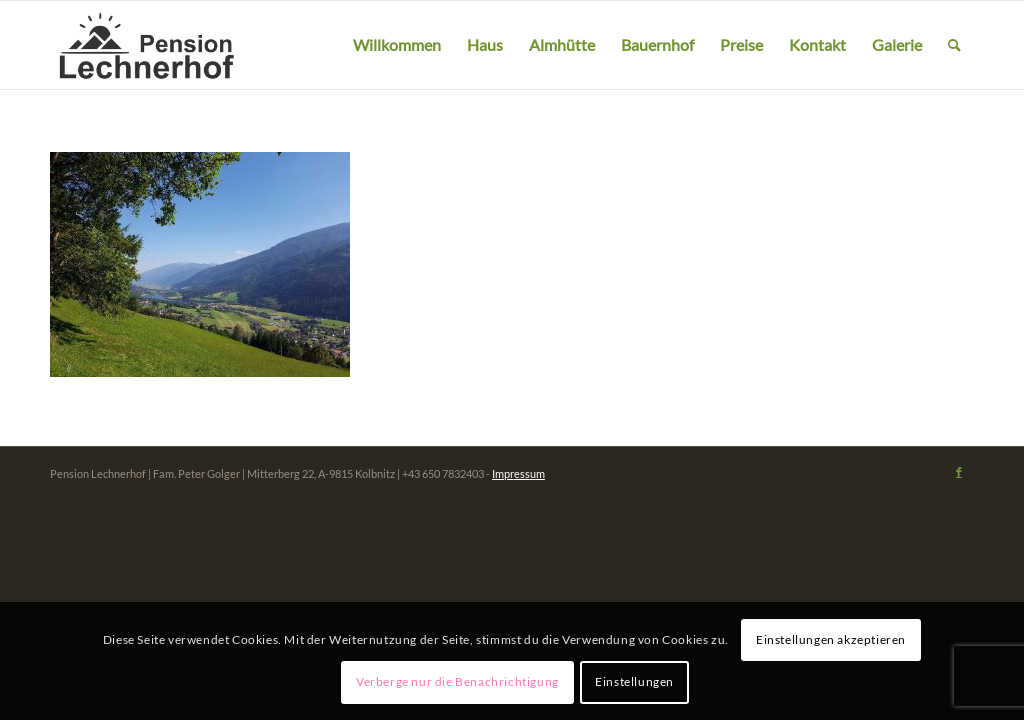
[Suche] (954, 45)
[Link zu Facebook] (959, 472)
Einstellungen (634, 681)
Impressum (518, 473)
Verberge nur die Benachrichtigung (457, 681)
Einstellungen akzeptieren (831, 639)
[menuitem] (397, 45)
